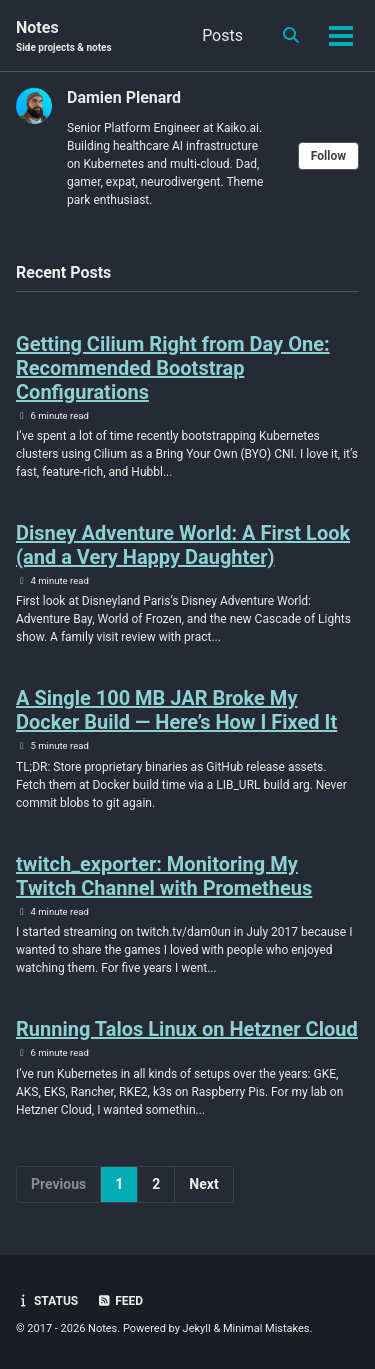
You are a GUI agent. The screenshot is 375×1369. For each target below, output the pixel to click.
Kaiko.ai (237, 128)
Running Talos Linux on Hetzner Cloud (187, 1029)
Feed (120, 1301)
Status (47, 1301)
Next (203, 1184)
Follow (328, 156)
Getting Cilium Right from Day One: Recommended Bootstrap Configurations (173, 368)
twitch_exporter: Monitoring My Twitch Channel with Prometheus (164, 876)
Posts (222, 35)
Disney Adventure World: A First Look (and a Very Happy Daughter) (183, 545)
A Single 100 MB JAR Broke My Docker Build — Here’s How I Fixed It (176, 710)
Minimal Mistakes (266, 1328)
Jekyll (197, 1328)
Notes (64, 36)
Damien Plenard (124, 97)
